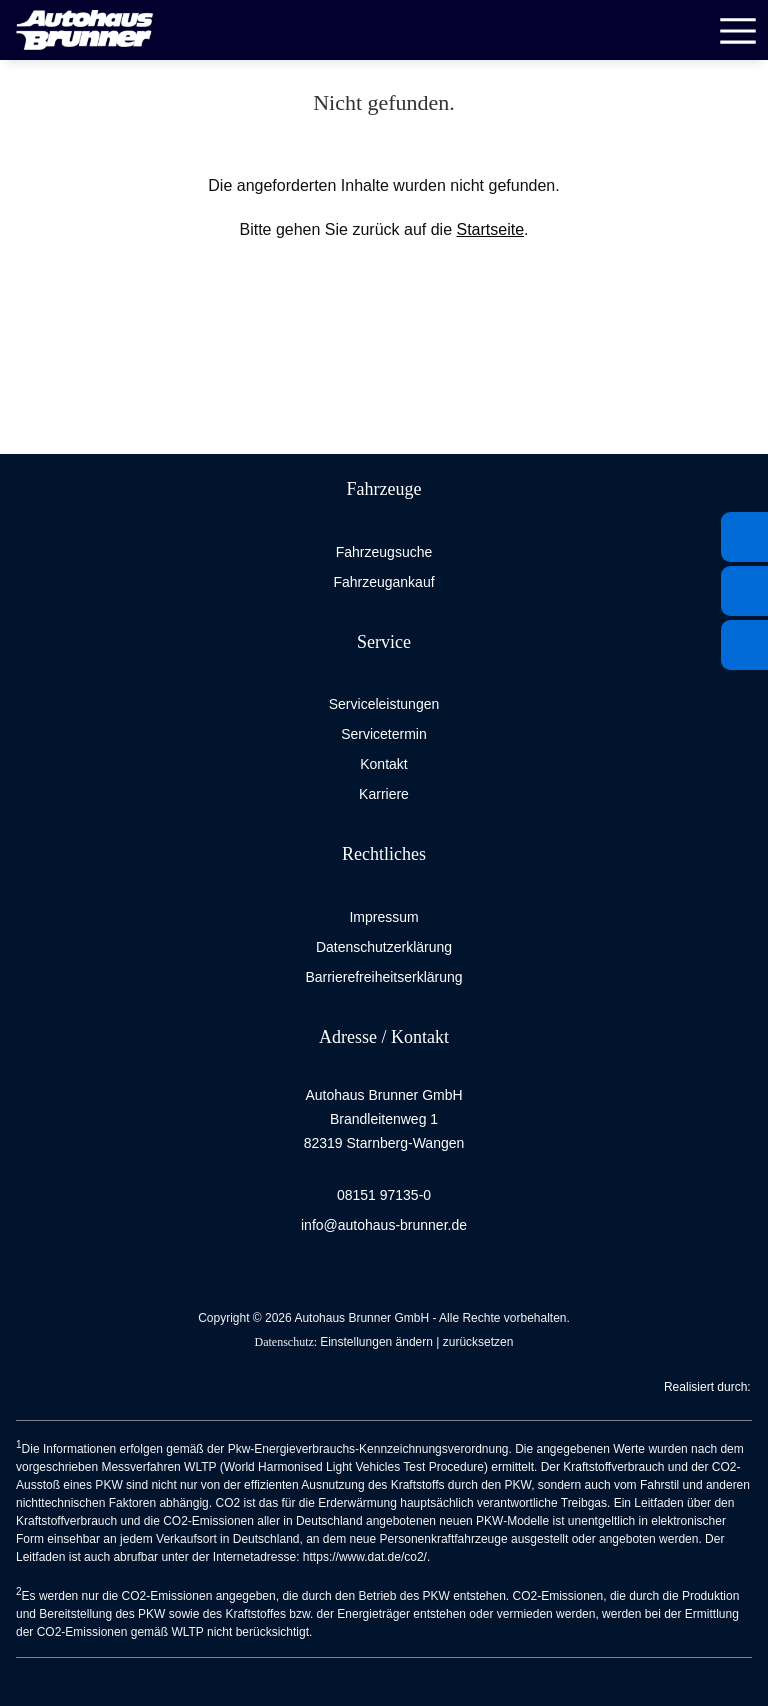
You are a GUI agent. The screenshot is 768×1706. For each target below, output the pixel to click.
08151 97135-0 (384, 1195)
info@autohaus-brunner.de (384, 1225)
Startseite (490, 229)
